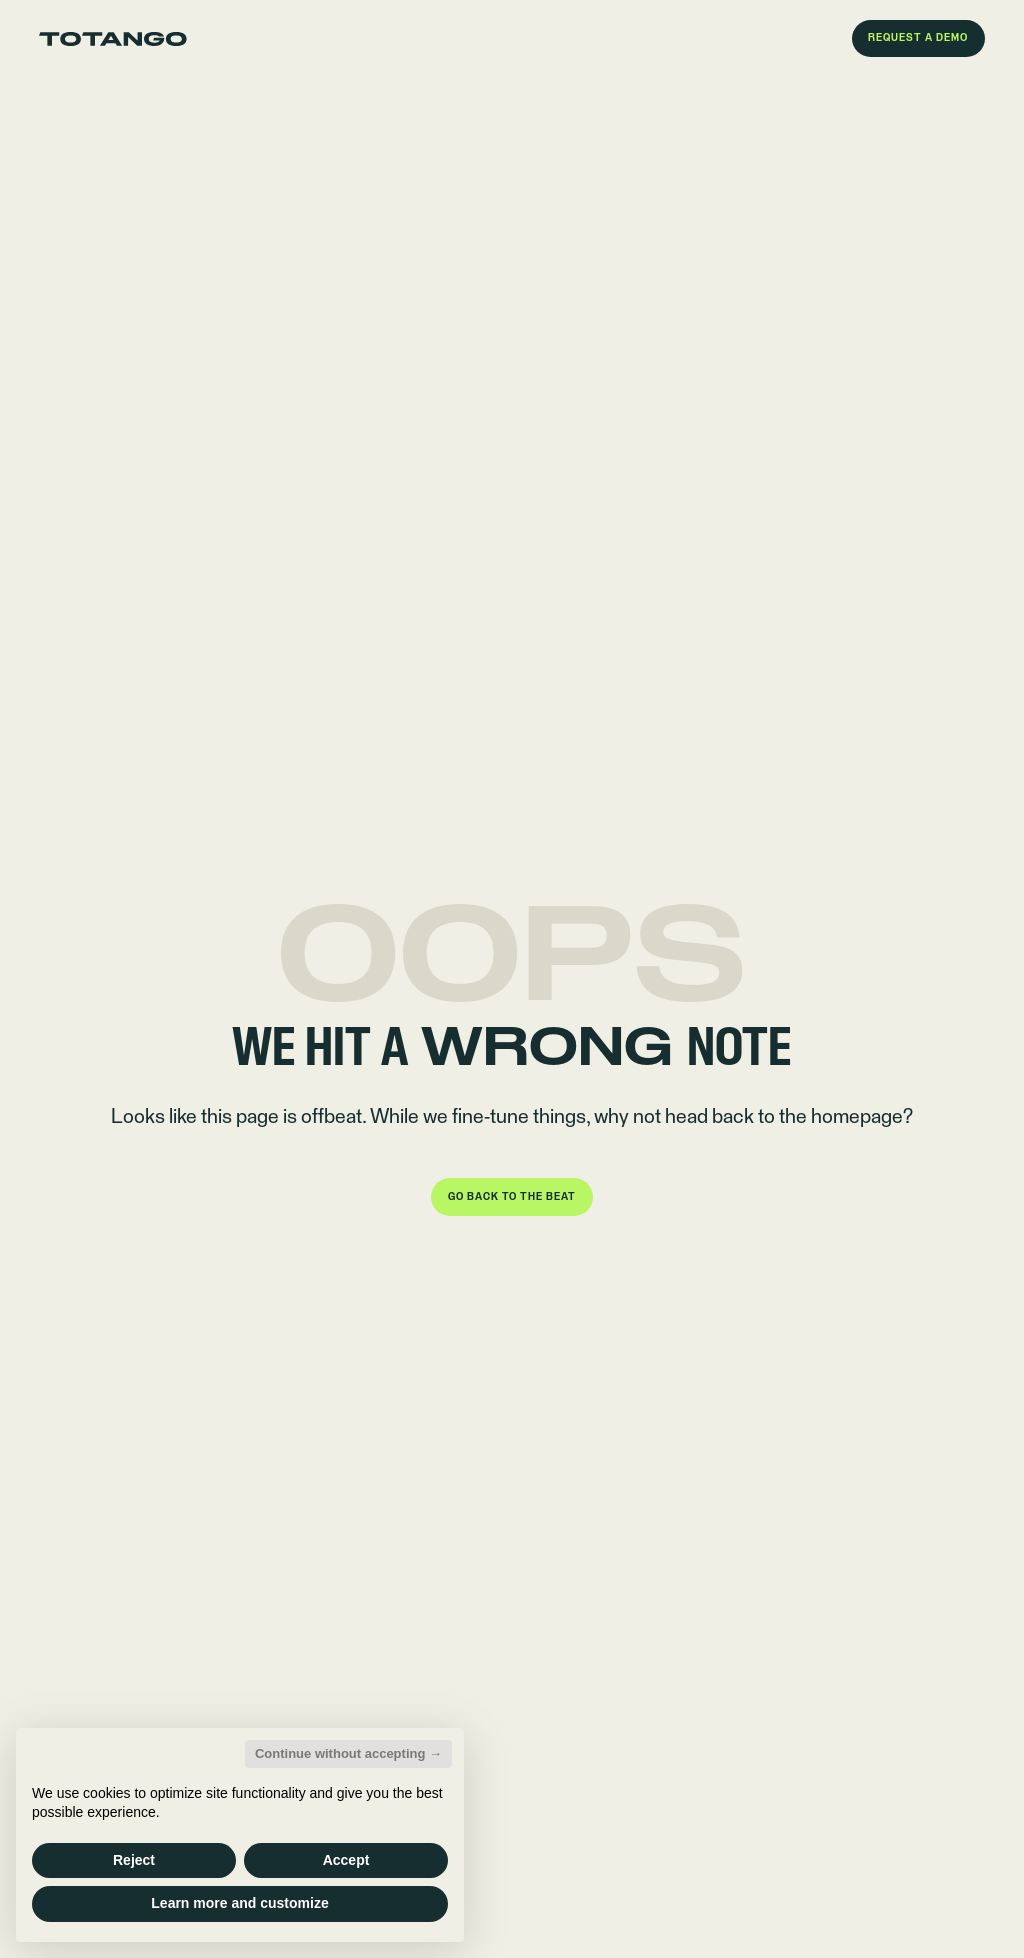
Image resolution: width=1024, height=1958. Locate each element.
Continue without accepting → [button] (348, 1753)
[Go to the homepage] (113, 39)
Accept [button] (346, 1860)
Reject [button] (134, 1860)
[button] (918, 39)
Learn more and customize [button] (239, 1903)
